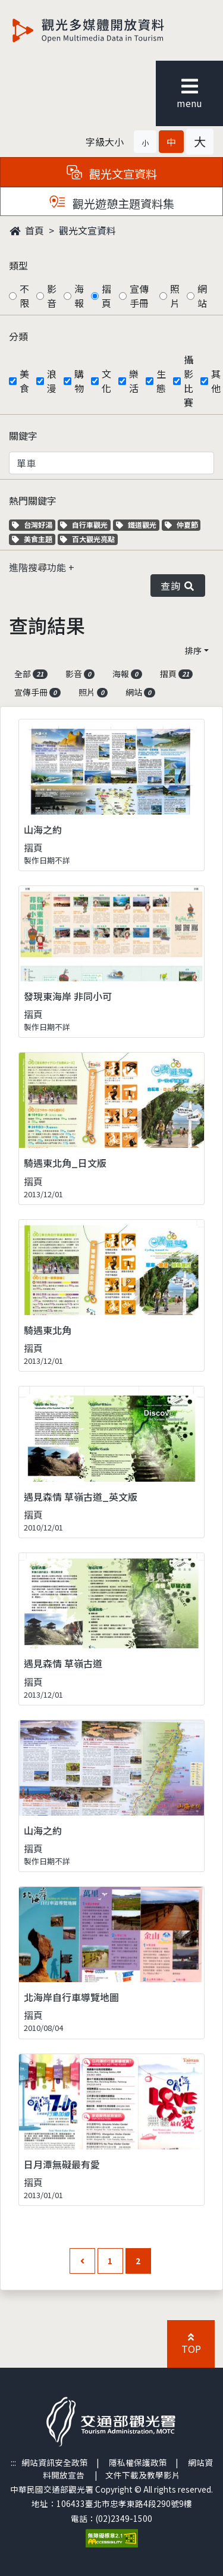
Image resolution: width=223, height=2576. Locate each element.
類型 (18, 265)
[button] (145, 141)
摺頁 (106, 295)
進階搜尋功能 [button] (38, 567)
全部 (31, 674)
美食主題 (33, 539)
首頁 (27, 230)
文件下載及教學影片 (142, 2475)
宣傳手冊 (139, 295)
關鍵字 (23, 435)
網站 (202, 295)
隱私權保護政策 (138, 2462)
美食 (24, 381)
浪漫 (51, 381)
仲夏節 (183, 524)
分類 (18, 336)
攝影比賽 (188, 380)
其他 (216, 381)
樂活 (134, 381)
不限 (24, 295)
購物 (79, 381)
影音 (51, 295)
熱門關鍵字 (32, 500)
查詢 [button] (178, 585)
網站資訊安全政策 (54, 2462)
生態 (161, 381)
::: (13, 2462)
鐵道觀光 (137, 524)
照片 (175, 295)
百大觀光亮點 (87, 539)
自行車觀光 (84, 524)
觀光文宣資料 (87, 230)
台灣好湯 (33, 524)
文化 (106, 381)
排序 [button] (193, 650)
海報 (79, 295)
